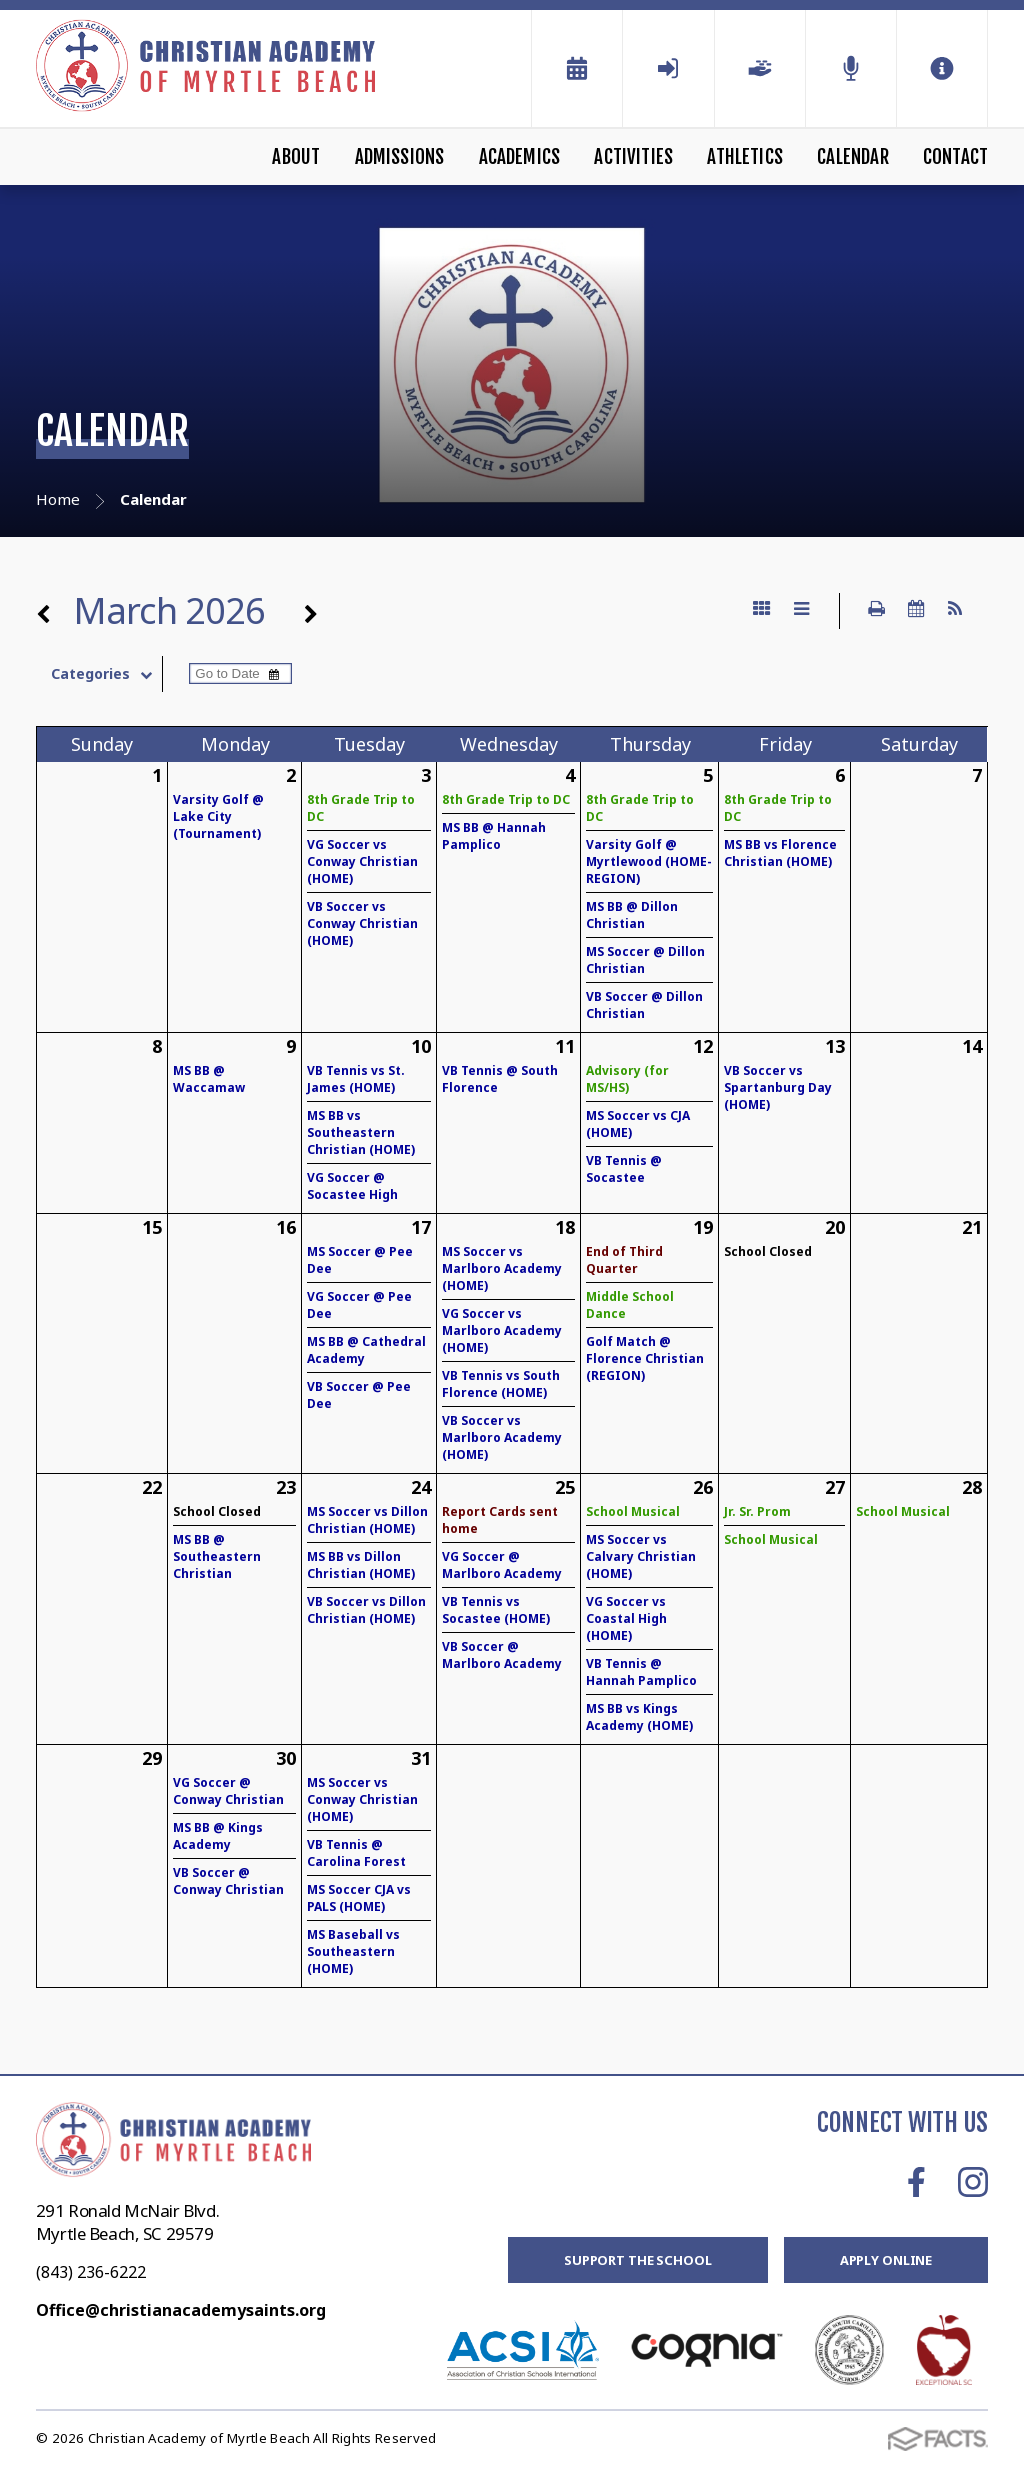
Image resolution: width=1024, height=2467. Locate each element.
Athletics (745, 157)
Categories (106, 674)
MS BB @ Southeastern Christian (217, 1556)
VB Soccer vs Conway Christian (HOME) (362, 923)
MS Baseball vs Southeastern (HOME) (353, 1951)
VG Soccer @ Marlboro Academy (502, 1565)
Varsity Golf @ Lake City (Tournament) (218, 816)
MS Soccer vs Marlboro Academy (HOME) (502, 1268)
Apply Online (886, 2260)
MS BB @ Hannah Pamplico (494, 836)
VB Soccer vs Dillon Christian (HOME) (366, 1610)
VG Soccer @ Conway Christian (228, 1791)
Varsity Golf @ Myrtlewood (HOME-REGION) (649, 861)
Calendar (853, 157)
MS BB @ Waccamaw (209, 1079)
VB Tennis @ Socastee (624, 1169)
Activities (633, 157)
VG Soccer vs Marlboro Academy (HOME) (502, 1330)
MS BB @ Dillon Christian (632, 915)
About (296, 157)
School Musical (633, 1511)
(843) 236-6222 (91, 2272)
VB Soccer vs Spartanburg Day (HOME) (778, 1087)
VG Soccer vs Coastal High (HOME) (626, 1618)
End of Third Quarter (624, 1260)
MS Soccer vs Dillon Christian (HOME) (367, 1520)
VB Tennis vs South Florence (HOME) (501, 1384)
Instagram (973, 2182)
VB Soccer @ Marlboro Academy (502, 1655)
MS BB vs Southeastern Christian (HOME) (361, 1132)
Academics (520, 157)
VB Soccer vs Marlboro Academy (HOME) (502, 1437)
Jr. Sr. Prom (757, 1511)
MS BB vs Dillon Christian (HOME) (361, 1565)
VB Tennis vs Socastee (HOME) (496, 1610)
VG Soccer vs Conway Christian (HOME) (362, 861)
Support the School (638, 2260)
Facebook (916, 2182)
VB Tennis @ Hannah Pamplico (641, 1672)
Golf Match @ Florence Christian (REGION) (645, 1358)
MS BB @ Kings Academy (218, 1836)
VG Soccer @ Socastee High (352, 1186)
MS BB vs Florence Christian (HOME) (780, 853)
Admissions (400, 157)
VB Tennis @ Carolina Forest (356, 1853)
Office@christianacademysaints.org (181, 2310)
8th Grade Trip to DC (506, 799)
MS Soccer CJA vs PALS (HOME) (359, 1898)
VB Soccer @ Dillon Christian (644, 1005)
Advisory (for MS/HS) (627, 1079)
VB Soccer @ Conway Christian (228, 1881)
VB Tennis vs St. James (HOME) (356, 1079)
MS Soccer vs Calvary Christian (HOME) (641, 1556)
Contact (955, 157)
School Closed (768, 1251)
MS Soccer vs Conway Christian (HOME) (362, 1799)
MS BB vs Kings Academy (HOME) (639, 1717)
